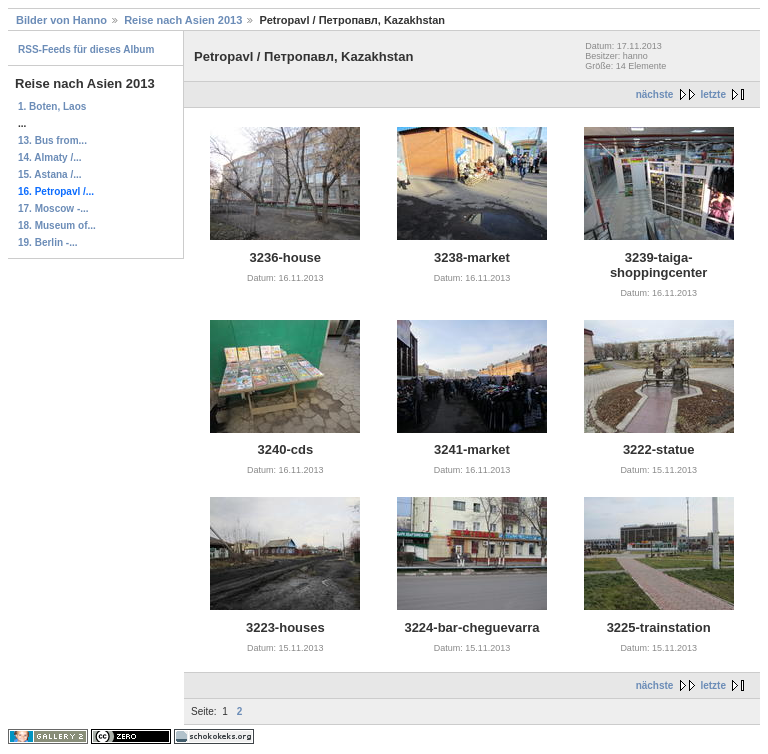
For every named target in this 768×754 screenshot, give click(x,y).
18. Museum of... (57, 225)
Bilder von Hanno (61, 20)
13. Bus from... (52, 140)
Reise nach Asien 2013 (183, 20)
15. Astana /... (50, 174)
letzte (713, 94)
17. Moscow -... (53, 208)
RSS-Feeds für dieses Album (86, 49)
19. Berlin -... (47, 242)
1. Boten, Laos (52, 106)
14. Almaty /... (50, 157)
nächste (655, 94)
